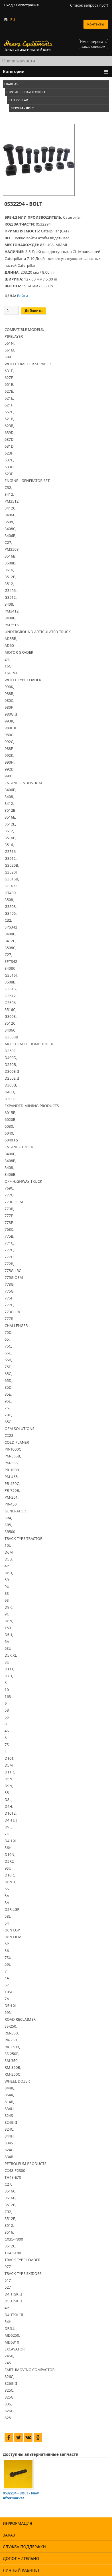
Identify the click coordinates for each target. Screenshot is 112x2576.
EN (6, 19)
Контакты (95, 24)
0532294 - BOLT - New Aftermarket (21, 2495)
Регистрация (27, 5)
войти (31, 237)
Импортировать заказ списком (93, 44)
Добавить (33, 311)
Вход (8, 5)
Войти (22, 295)
